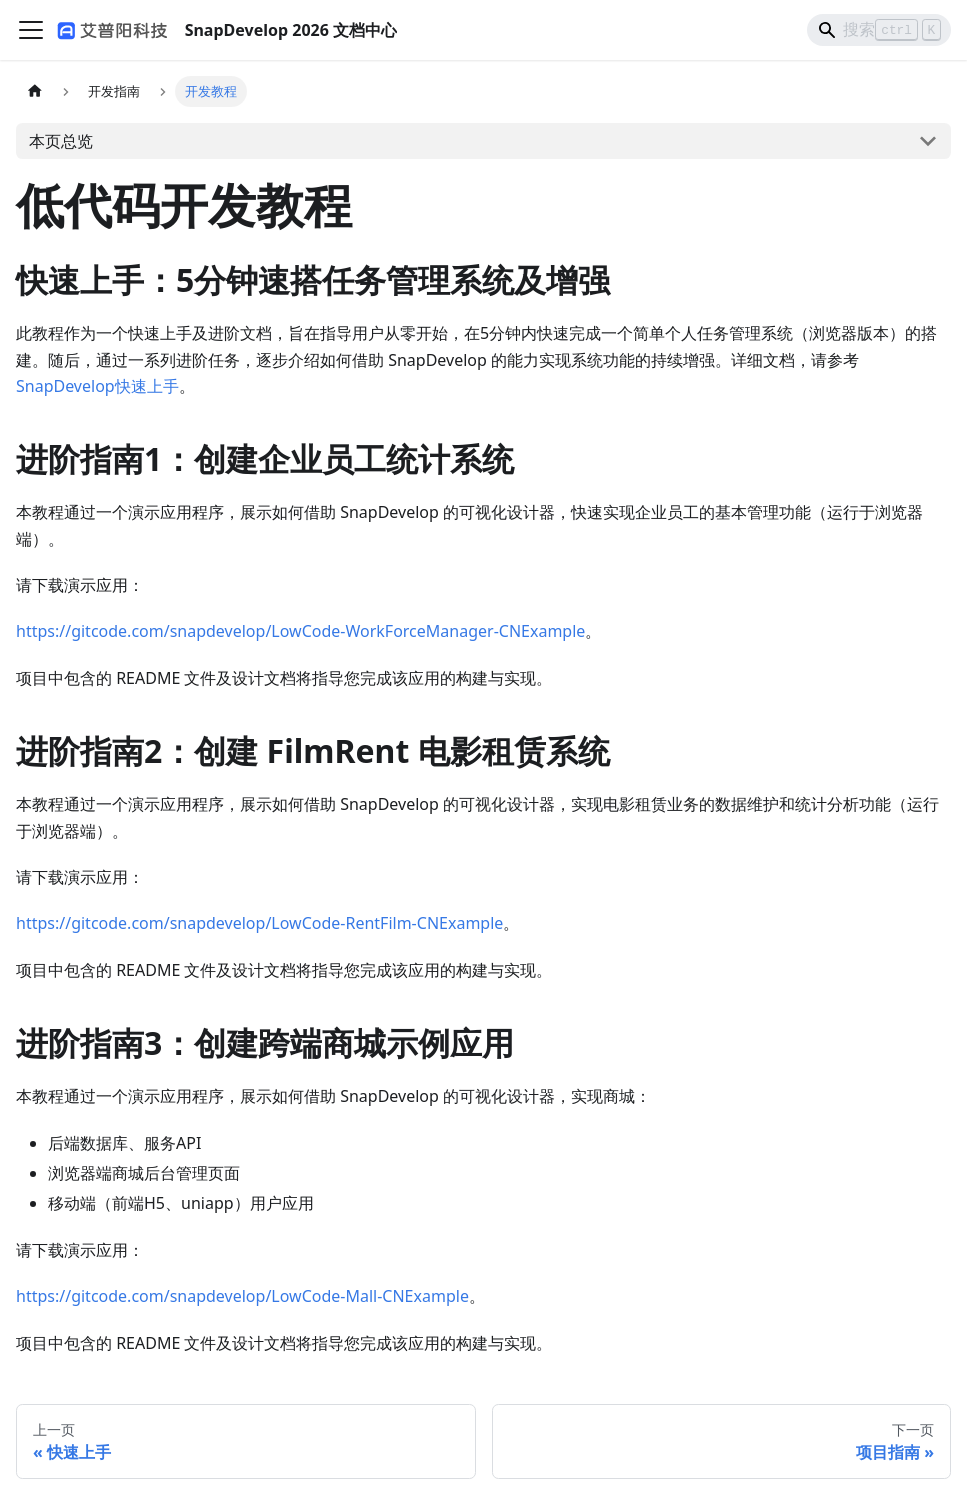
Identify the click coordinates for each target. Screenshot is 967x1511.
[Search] (879, 30)
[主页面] (35, 91)
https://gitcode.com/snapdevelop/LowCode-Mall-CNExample (242, 1296)
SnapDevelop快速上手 (97, 386)
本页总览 (61, 141)
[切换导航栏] (31, 30)
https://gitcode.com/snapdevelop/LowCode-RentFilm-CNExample (259, 923)
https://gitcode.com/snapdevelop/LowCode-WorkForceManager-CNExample (300, 631)
